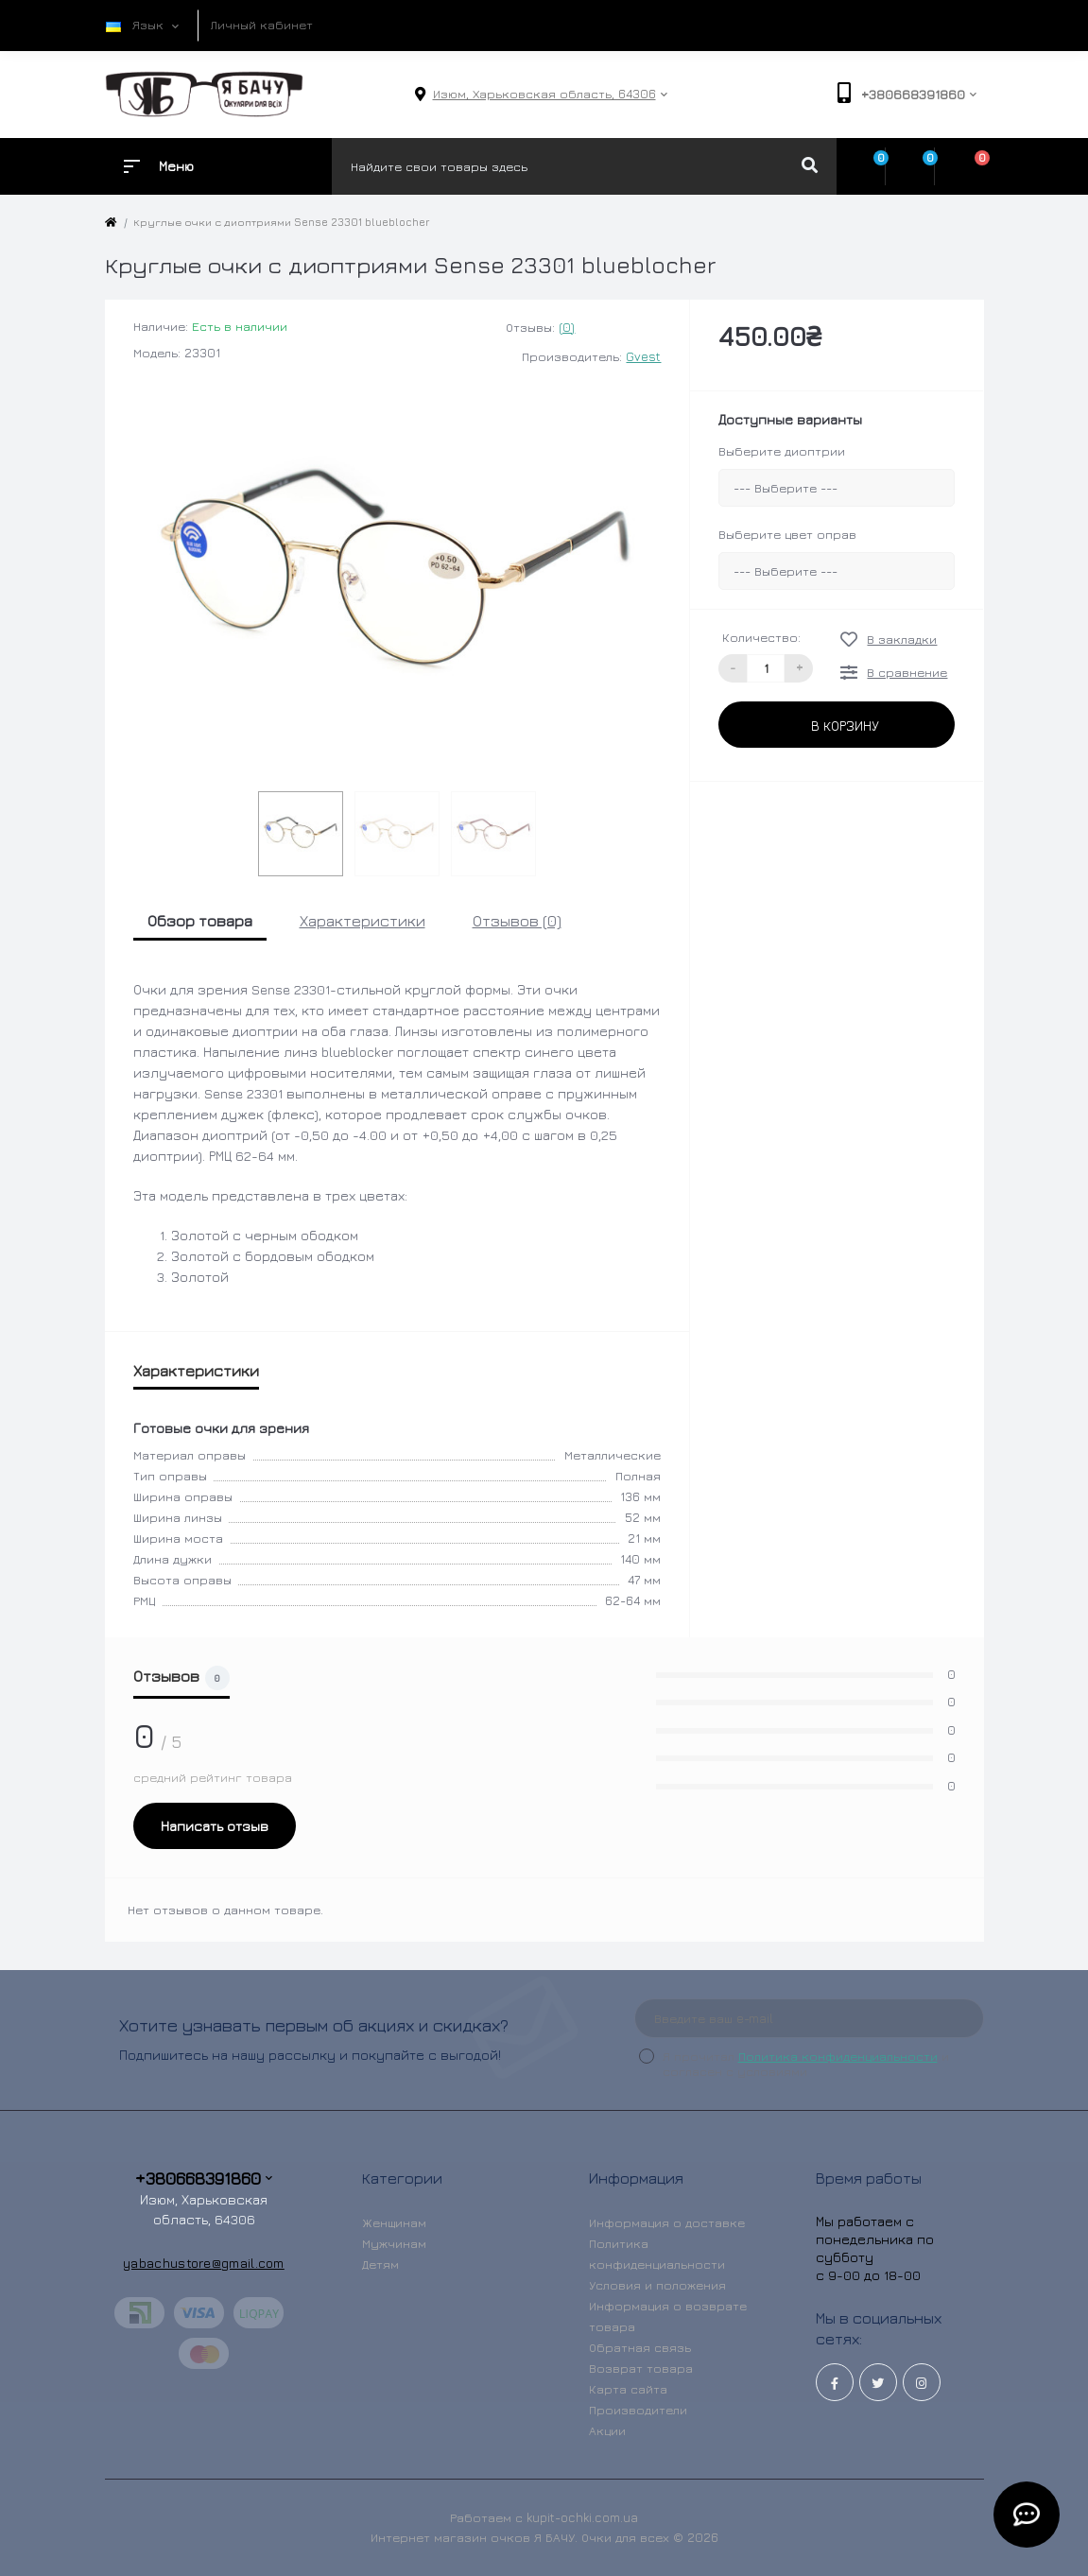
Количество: (761, 637)
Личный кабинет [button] (262, 24)
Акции (607, 2430)
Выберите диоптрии (781, 450)
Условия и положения (657, 2284)
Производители (638, 2409)
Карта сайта (628, 2388)
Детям (380, 2264)
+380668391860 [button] (203, 2178)
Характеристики (362, 920)
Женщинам (394, 2222)
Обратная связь (640, 2347)
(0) (567, 327)
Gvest (643, 356)
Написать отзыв (214, 1826)
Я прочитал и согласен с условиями (806, 2064)
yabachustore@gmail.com (204, 2263)
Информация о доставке (667, 2222)
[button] (544, 94)
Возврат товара (641, 2368)
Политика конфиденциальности (838, 2056)
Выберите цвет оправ (787, 534)
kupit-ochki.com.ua (582, 2517)
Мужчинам (394, 2243)
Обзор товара (199, 920)
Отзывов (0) (517, 920)
